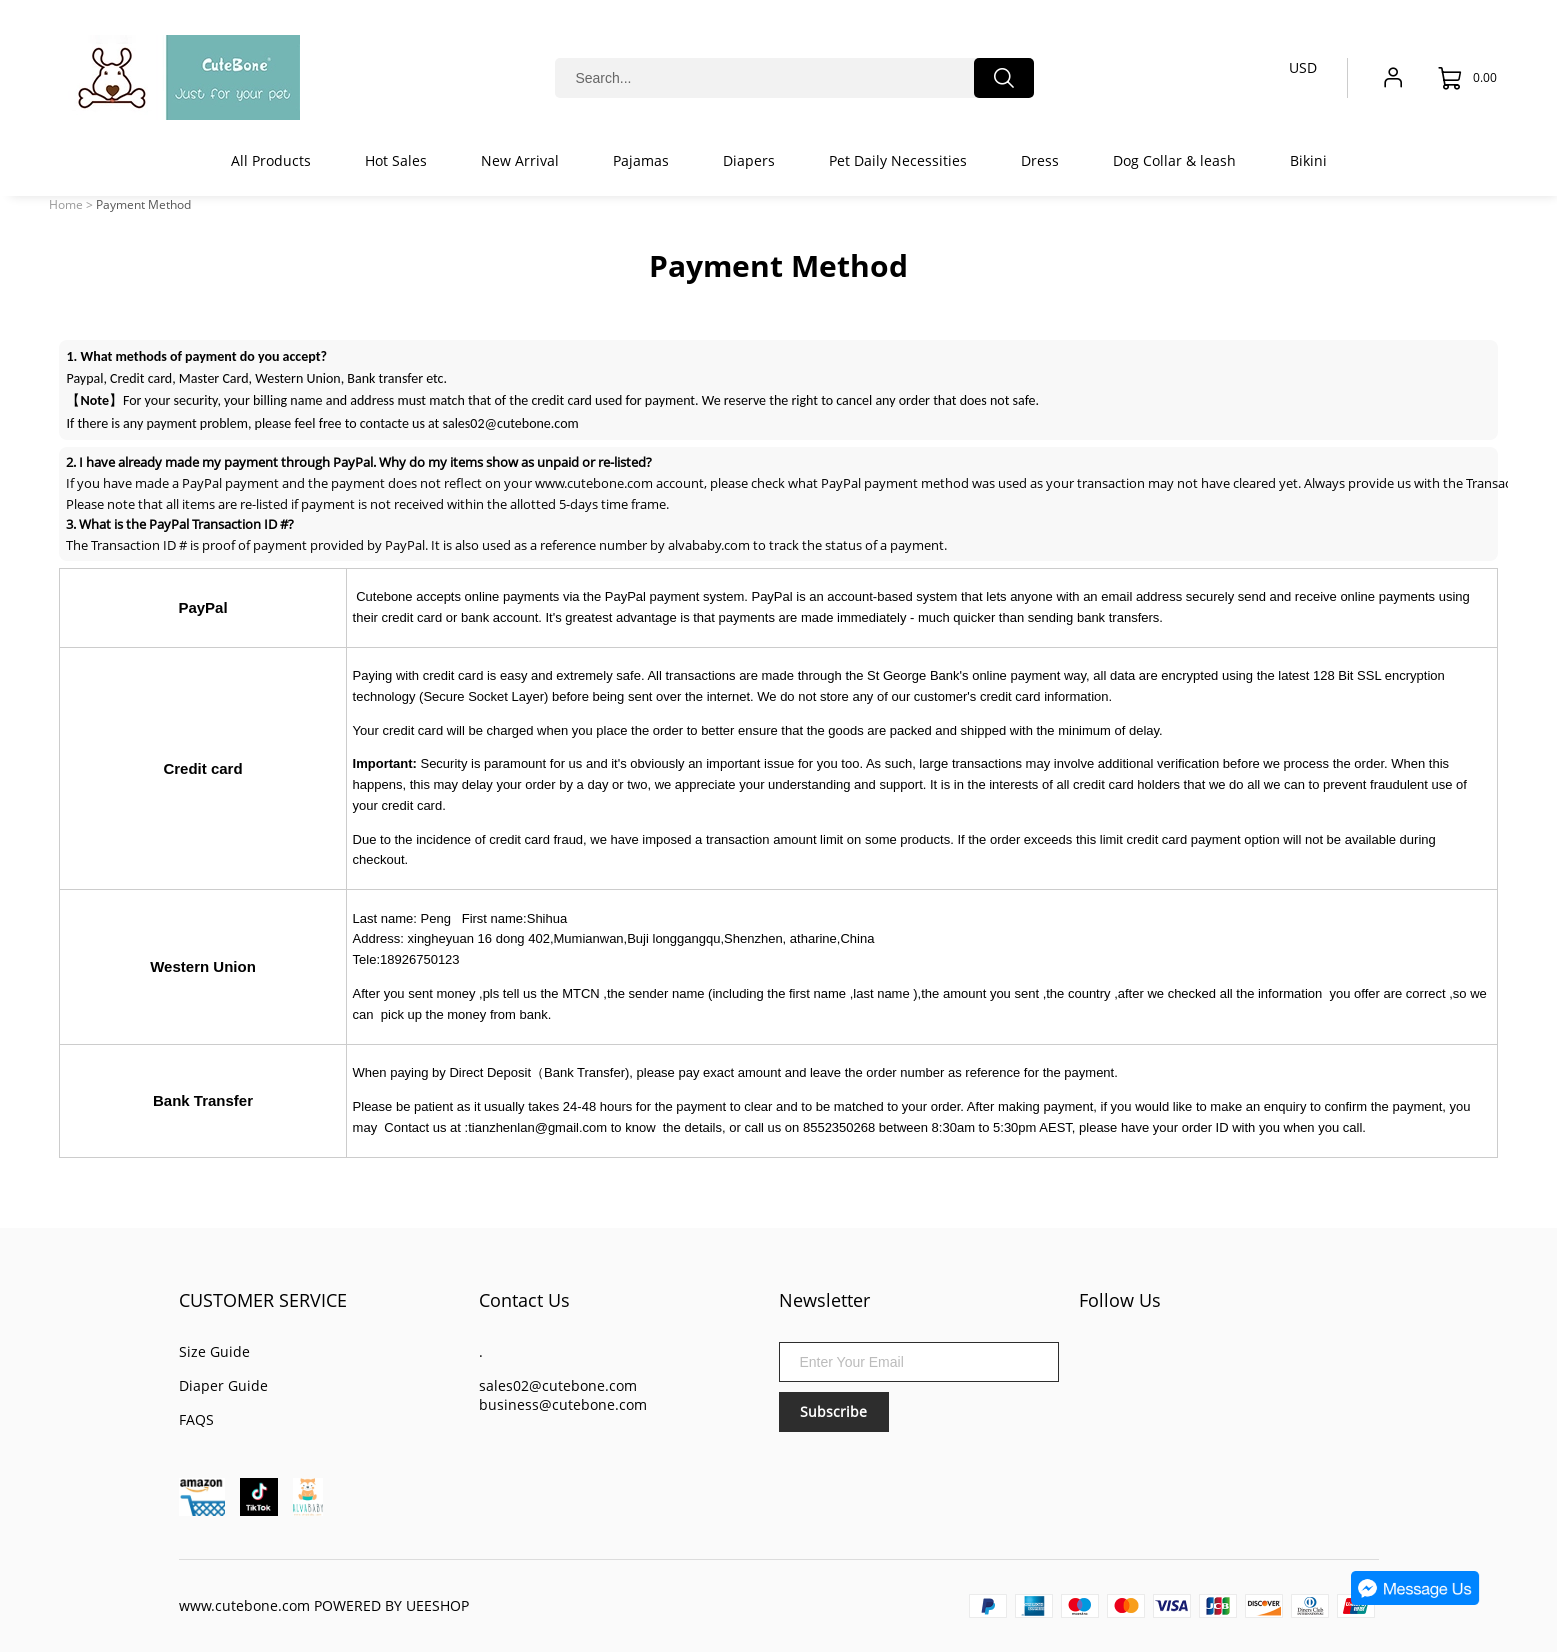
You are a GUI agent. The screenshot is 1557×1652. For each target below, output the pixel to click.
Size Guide (214, 1351)
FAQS (196, 1419)
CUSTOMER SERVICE (263, 1300)
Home (66, 204)
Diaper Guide (223, 1385)
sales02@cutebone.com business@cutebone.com (563, 1395)
